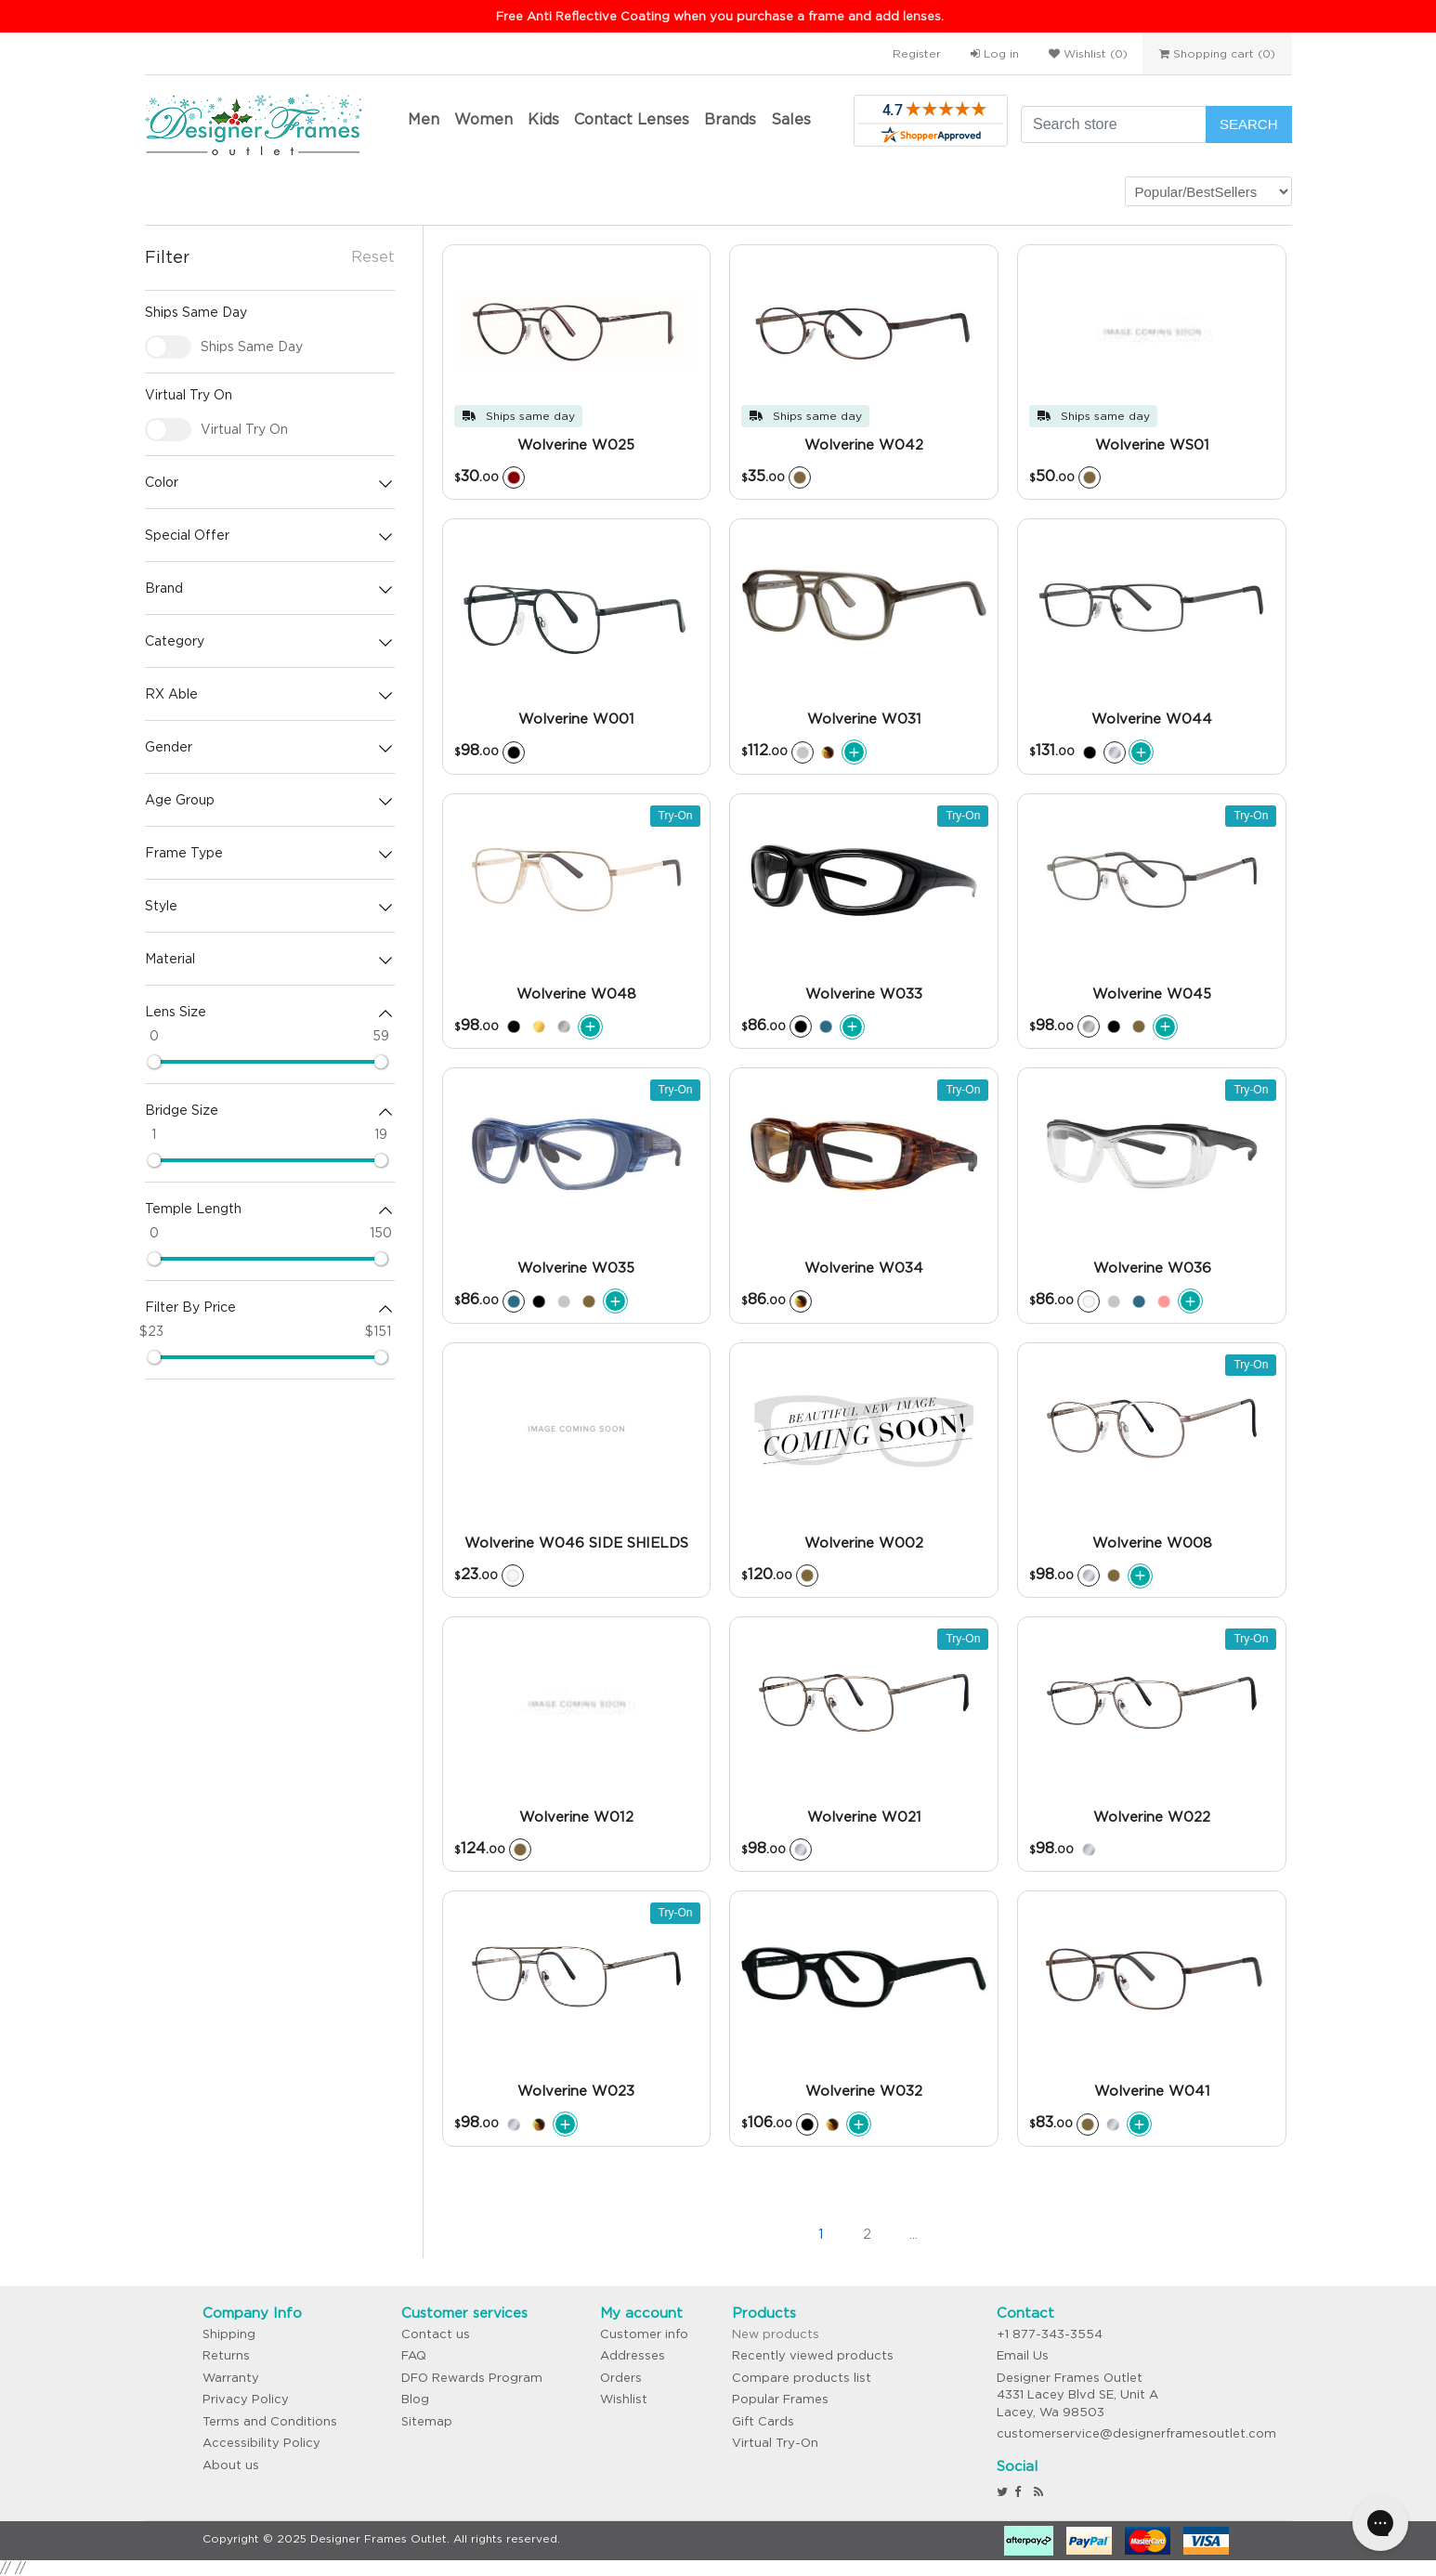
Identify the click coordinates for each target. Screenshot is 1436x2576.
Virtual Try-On (775, 2443)
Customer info (644, 2334)
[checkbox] (168, 347)
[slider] (154, 1061)
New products (775, 2334)
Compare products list (801, 2378)
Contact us (435, 2334)
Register (917, 53)
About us (230, 2465)
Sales (791, 119)
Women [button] (483, 119)
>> (1006, 2235)
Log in (995, 53)
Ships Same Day (252, 346)
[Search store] (1114, 124)
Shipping (228, 2334)
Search (1249, 124)
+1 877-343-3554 (1050, 2334)
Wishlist (623, 2399)
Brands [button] (730, 119)
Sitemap (426, 2421)
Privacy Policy (245, 2399)
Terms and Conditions (269, 2421)
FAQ (413, 2355)
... (913, 2234)
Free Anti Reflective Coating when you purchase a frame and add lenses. (720, 16)
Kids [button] (543, 119)
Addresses (632, 2355)
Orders (621, 2378)
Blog (415, 2399)
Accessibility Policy (261, 2443)
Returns (226, 2355)
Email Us (1023, 2355)
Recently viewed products (813, 2355)
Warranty (230, 2378)
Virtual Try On (244, 429)
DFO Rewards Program (471, 2378)
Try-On (676, 815)
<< (727, 2235)
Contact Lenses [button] (631, 119)
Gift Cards (763, 2421)
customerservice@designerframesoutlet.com (1136, 2433)
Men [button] (423, 119)
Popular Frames (780, 2399)
